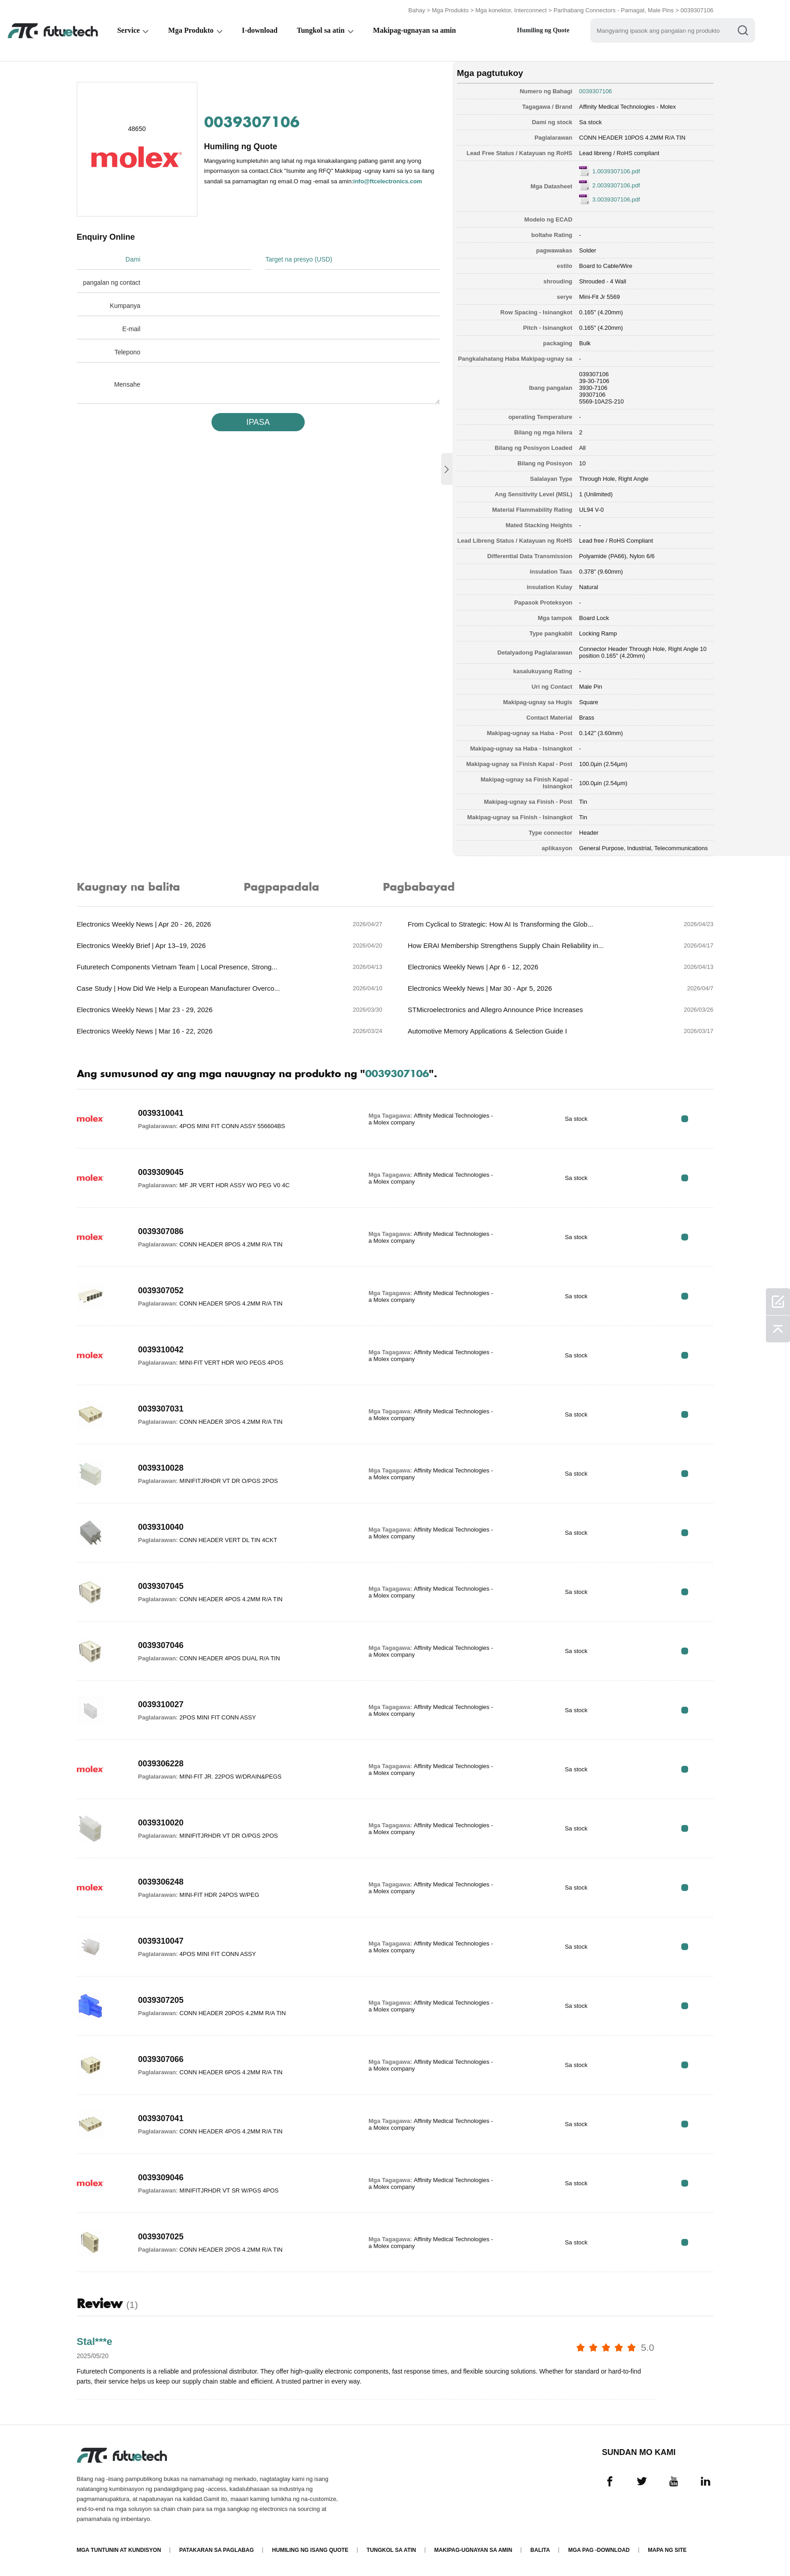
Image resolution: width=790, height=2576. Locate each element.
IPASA (258, 422)
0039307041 (161, 2118)
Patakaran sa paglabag (216, 2550)
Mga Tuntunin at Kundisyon (119, 2550)
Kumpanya (125, 305)
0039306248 (161, 1881)
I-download (260, 30)
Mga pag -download (598, 2550)
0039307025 (161, 2236)
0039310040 (161, 1527)
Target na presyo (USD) (298, 259)
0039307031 (161, 1408)
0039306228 (161, 1763)
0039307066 (161, 2059)
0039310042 (161, 1349)
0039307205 (161, 2000)
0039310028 (161, 1467)
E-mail (131, 329)
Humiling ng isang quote (310, 2550)
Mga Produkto (450, 10)
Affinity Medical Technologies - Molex (627, 106)
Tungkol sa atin (322, 30)
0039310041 (161, 1113)
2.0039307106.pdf (616, 185)
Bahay (416, 10)
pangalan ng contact (111, 282)
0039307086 (161, 1231)
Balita (540, 2550)
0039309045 (161, 1172)
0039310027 (161, 1704)
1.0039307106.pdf (616, 171)
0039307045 (161, 1586)
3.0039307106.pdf (616, 199)
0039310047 (161, 1941)
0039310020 (161, 1822)
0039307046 (161, 1645)
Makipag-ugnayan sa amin (415, 30)
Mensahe (127, 384)
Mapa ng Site (667, 2550)
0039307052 (161, 1290)
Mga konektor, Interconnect (511, 10)
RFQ (684, 1118)
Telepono (128, 352)
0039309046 (161, 2177)
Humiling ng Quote (545, 30)
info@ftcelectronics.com (387, 181)
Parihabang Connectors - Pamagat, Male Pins (614, 10)
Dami (133, 259)
